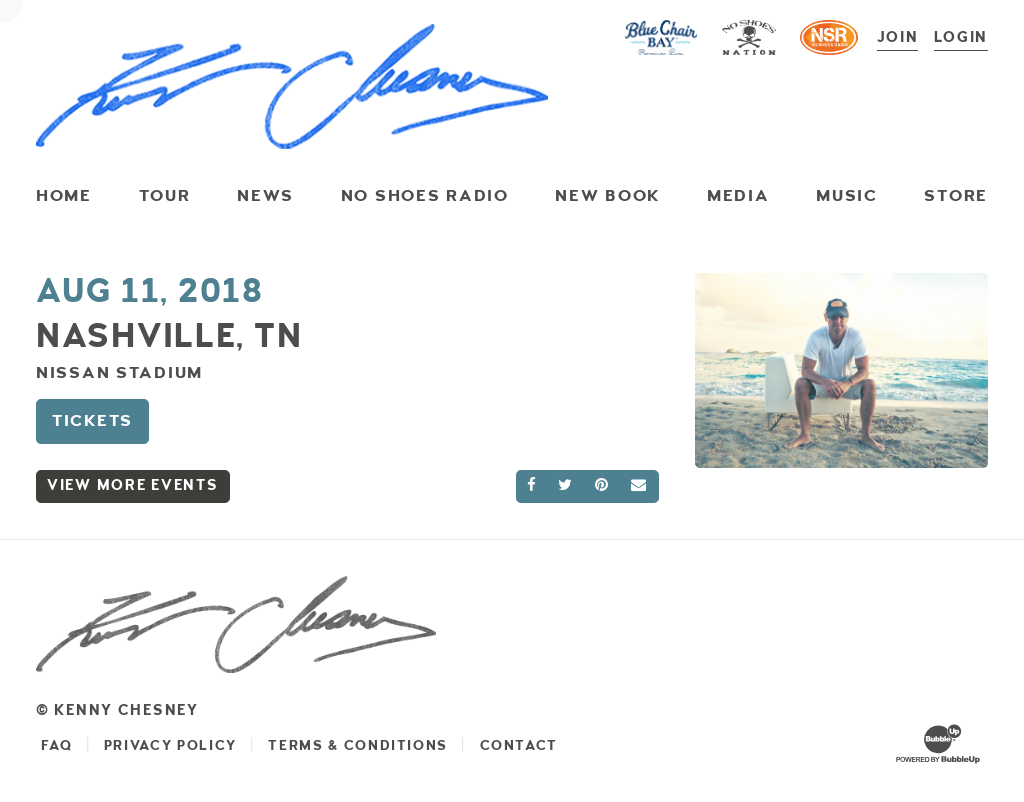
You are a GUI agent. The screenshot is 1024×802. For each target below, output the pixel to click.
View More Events (133, 484)
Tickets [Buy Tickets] (92, 419)
